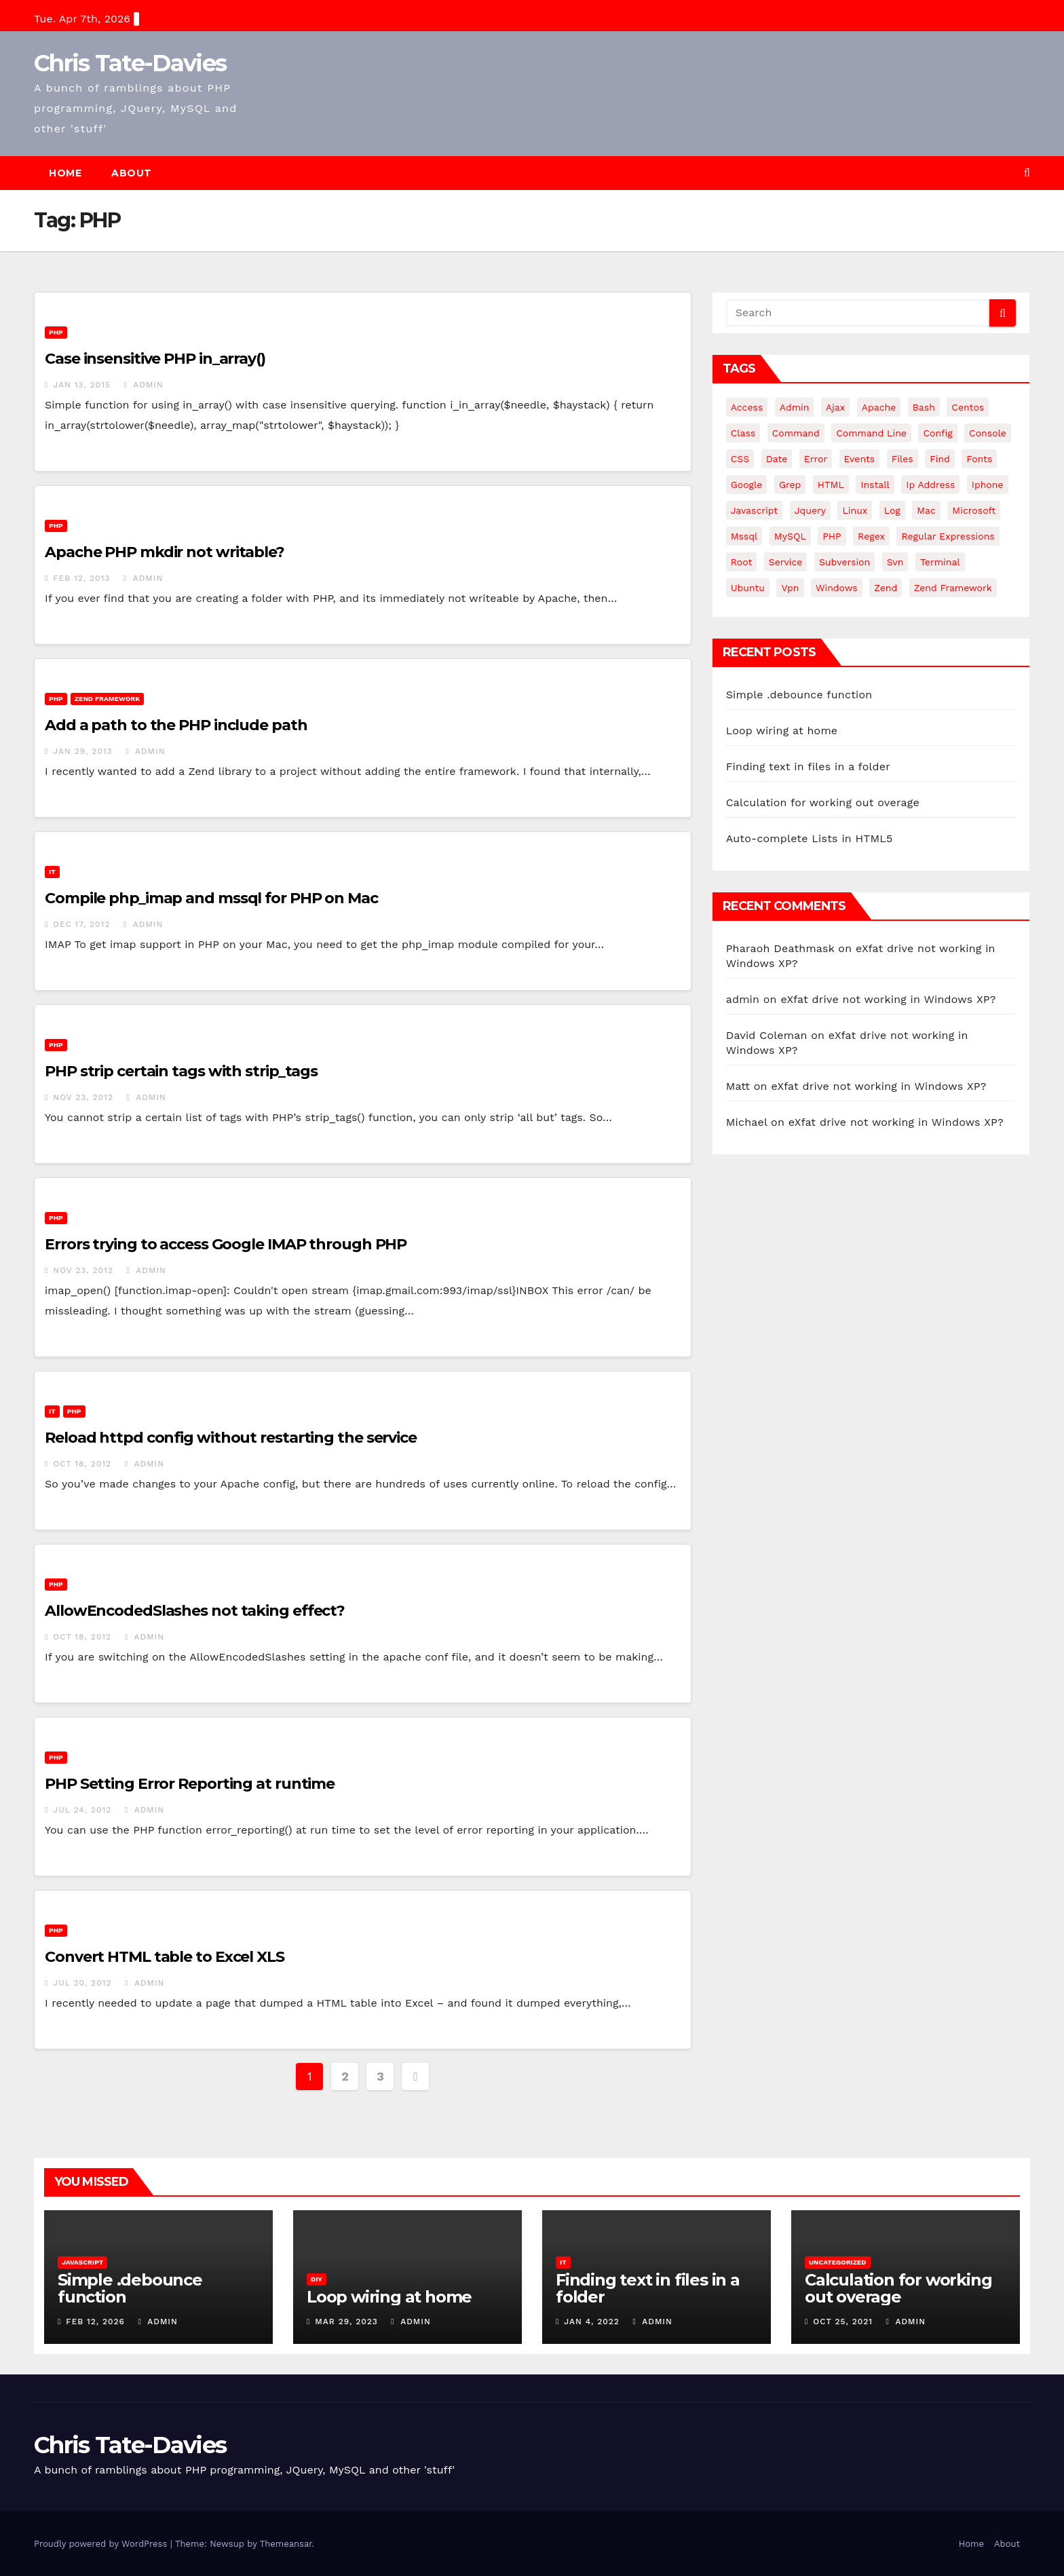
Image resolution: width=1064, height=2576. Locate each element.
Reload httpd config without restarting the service (231, 1437)
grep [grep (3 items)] (790, 484)
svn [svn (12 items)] (895, 561)
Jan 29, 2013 (82, 751)
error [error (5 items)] (815, 458)
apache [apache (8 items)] (879, 407)
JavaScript (82, 2262)
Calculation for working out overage (822, 802)
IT (52, 871)
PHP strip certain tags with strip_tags (181, 1071)
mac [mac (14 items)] (926, 510)
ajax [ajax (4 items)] (835, 407)
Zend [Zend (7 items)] (885, 587)
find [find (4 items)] (940, 458)
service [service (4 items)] (786, 561)
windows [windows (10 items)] (837, 587)
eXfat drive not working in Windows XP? (887, 999)
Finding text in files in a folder (808, 766)
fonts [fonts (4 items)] (979, 458)
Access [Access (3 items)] (747, 407)
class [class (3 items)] (743, 433)
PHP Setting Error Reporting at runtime (190, 1784)
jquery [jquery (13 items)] (810, 510)
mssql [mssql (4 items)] (744, 536)
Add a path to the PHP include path (176, 725)
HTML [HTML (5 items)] (831, 484)
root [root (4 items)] (742, 561)
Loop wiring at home (782, 730)
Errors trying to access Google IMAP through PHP (225, 1244)
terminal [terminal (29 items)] (940, 561)
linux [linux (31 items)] (854, 510)
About (131, 173)
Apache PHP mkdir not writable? (164, 552)
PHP (56, 332)
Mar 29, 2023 (346, 2321)
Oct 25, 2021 (843, 2321)
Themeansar (286, 2544)
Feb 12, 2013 (81, 578)
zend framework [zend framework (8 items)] (953, 587)
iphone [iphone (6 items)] (988, 484)
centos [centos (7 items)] (967, 407)
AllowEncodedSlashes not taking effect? (195, 1611)
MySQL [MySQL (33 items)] (790, 536)
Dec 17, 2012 (81, 924)
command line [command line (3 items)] (871, 433)
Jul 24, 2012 (82, 1810)
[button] (1027, 172)
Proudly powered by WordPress (102, 2544)
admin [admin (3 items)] (795, 407)
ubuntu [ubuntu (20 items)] (748, 587)
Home (65, 173)
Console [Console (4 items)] (987, 433)
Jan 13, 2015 (82, 385)
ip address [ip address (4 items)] (930, 484)
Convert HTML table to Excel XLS (164, 1957)
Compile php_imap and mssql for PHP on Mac (211, 898)
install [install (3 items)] (874, 484)
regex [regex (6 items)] (871, 536)
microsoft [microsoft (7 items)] (973, 510)
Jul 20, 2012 (82, 1983)
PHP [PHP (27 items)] (831, 536)
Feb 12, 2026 (95, 2321)
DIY (316, 2279)
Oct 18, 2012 (82, 1464)
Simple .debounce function (799, 694)
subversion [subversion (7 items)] (844, 561)
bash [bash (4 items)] (924, 407)
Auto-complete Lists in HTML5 (809, 838)
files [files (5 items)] (902, 458)
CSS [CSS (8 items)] (740, 458)
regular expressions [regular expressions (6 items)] (947, 536)
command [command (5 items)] (796, 433)
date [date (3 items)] (777, 458)
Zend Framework (107, 698)
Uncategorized (838, 2262)
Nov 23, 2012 (83, 1097)
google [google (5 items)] (747, 484)
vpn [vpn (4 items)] (790, 587)
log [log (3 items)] (892, 510)
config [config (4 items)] (937, 433)
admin (143, 385)
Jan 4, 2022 (592, 2321)
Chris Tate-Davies (130, 63)
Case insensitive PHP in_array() (155, 358)
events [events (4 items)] (859, 458)
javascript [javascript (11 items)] (754, 510)
